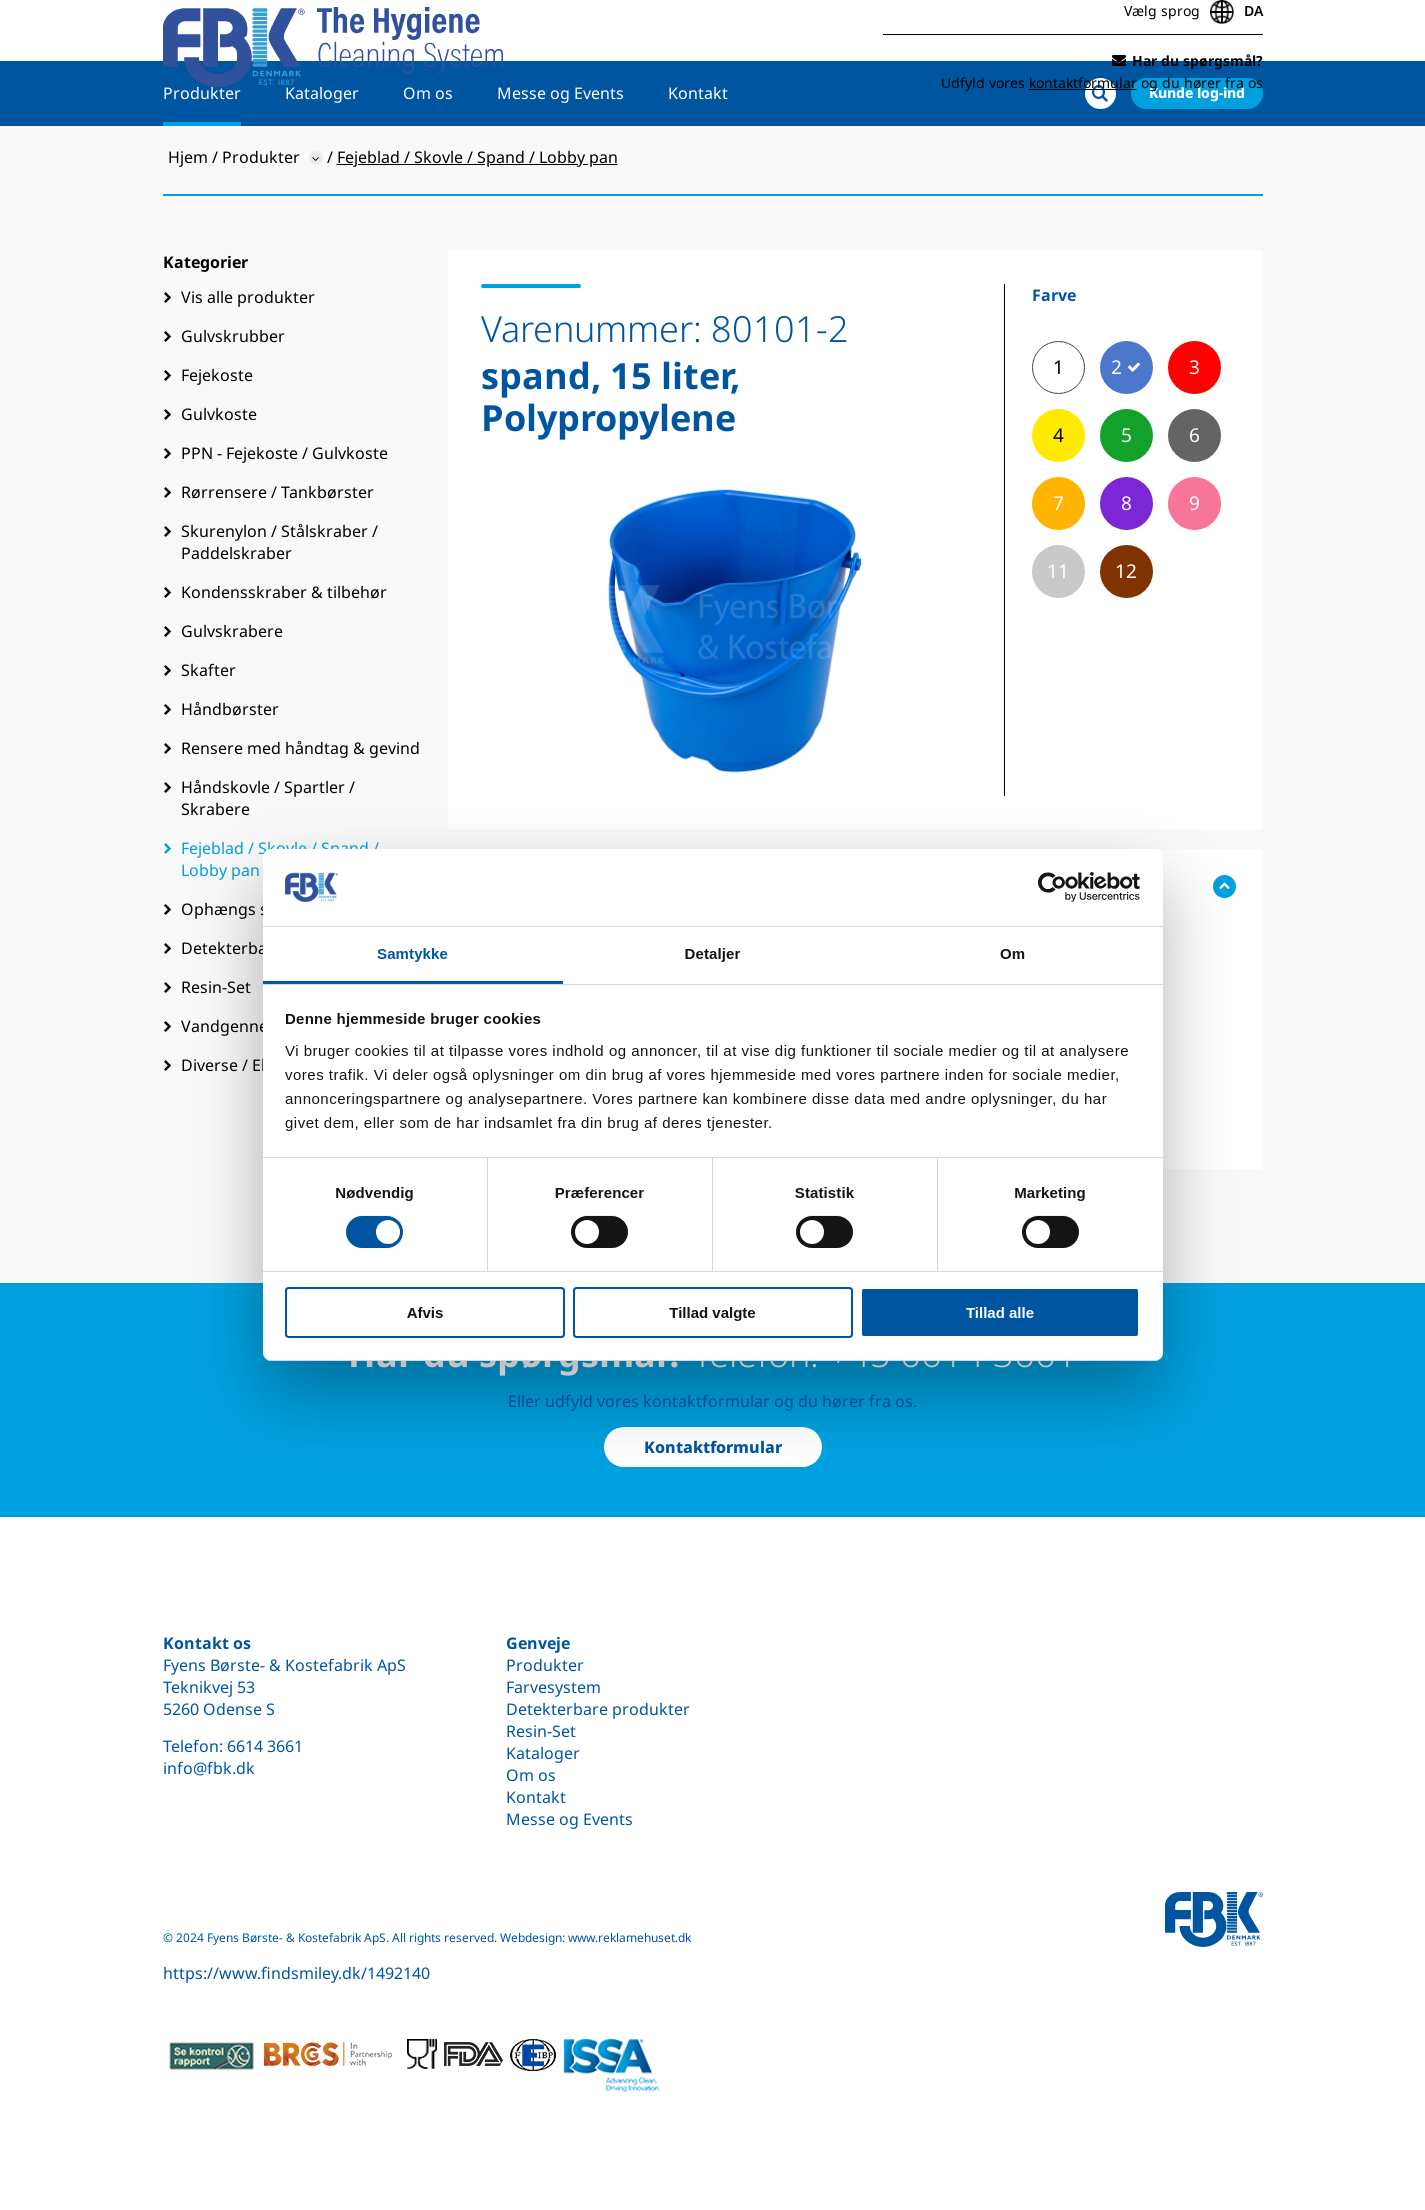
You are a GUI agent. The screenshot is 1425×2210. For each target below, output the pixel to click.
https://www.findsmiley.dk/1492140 (296, 1973)
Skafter (208, 734)
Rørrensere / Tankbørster (277, 556)
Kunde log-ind (1197, 156)
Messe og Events (560, 157)
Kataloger (322, 157)
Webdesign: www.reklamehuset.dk (595, 1937)
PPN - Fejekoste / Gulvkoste (284, 517)
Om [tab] (1012, 953)
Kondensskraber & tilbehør (284, 656)
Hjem (188, 221)
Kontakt (698, 157)
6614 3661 (265, 1746)
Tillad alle (1000, 1312)
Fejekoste (217, 439)
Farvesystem (553, 1687)
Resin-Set (541, 1731)
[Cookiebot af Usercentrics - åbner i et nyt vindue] (1052, 887)
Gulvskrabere (232, 695)
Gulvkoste (219, 478)
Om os (428, 157)
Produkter (202, 157)
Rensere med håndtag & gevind (300, 812)
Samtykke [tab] (412, 953)
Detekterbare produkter (598, 1709)
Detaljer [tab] (713, 953)
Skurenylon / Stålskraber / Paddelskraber (279, 606)
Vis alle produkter (248, 361)
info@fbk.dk (209, 1768)
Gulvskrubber (233, 400)
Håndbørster (230, 773)
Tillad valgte (712, 1312)
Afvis (425, 1312)
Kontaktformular (713, 1447)
